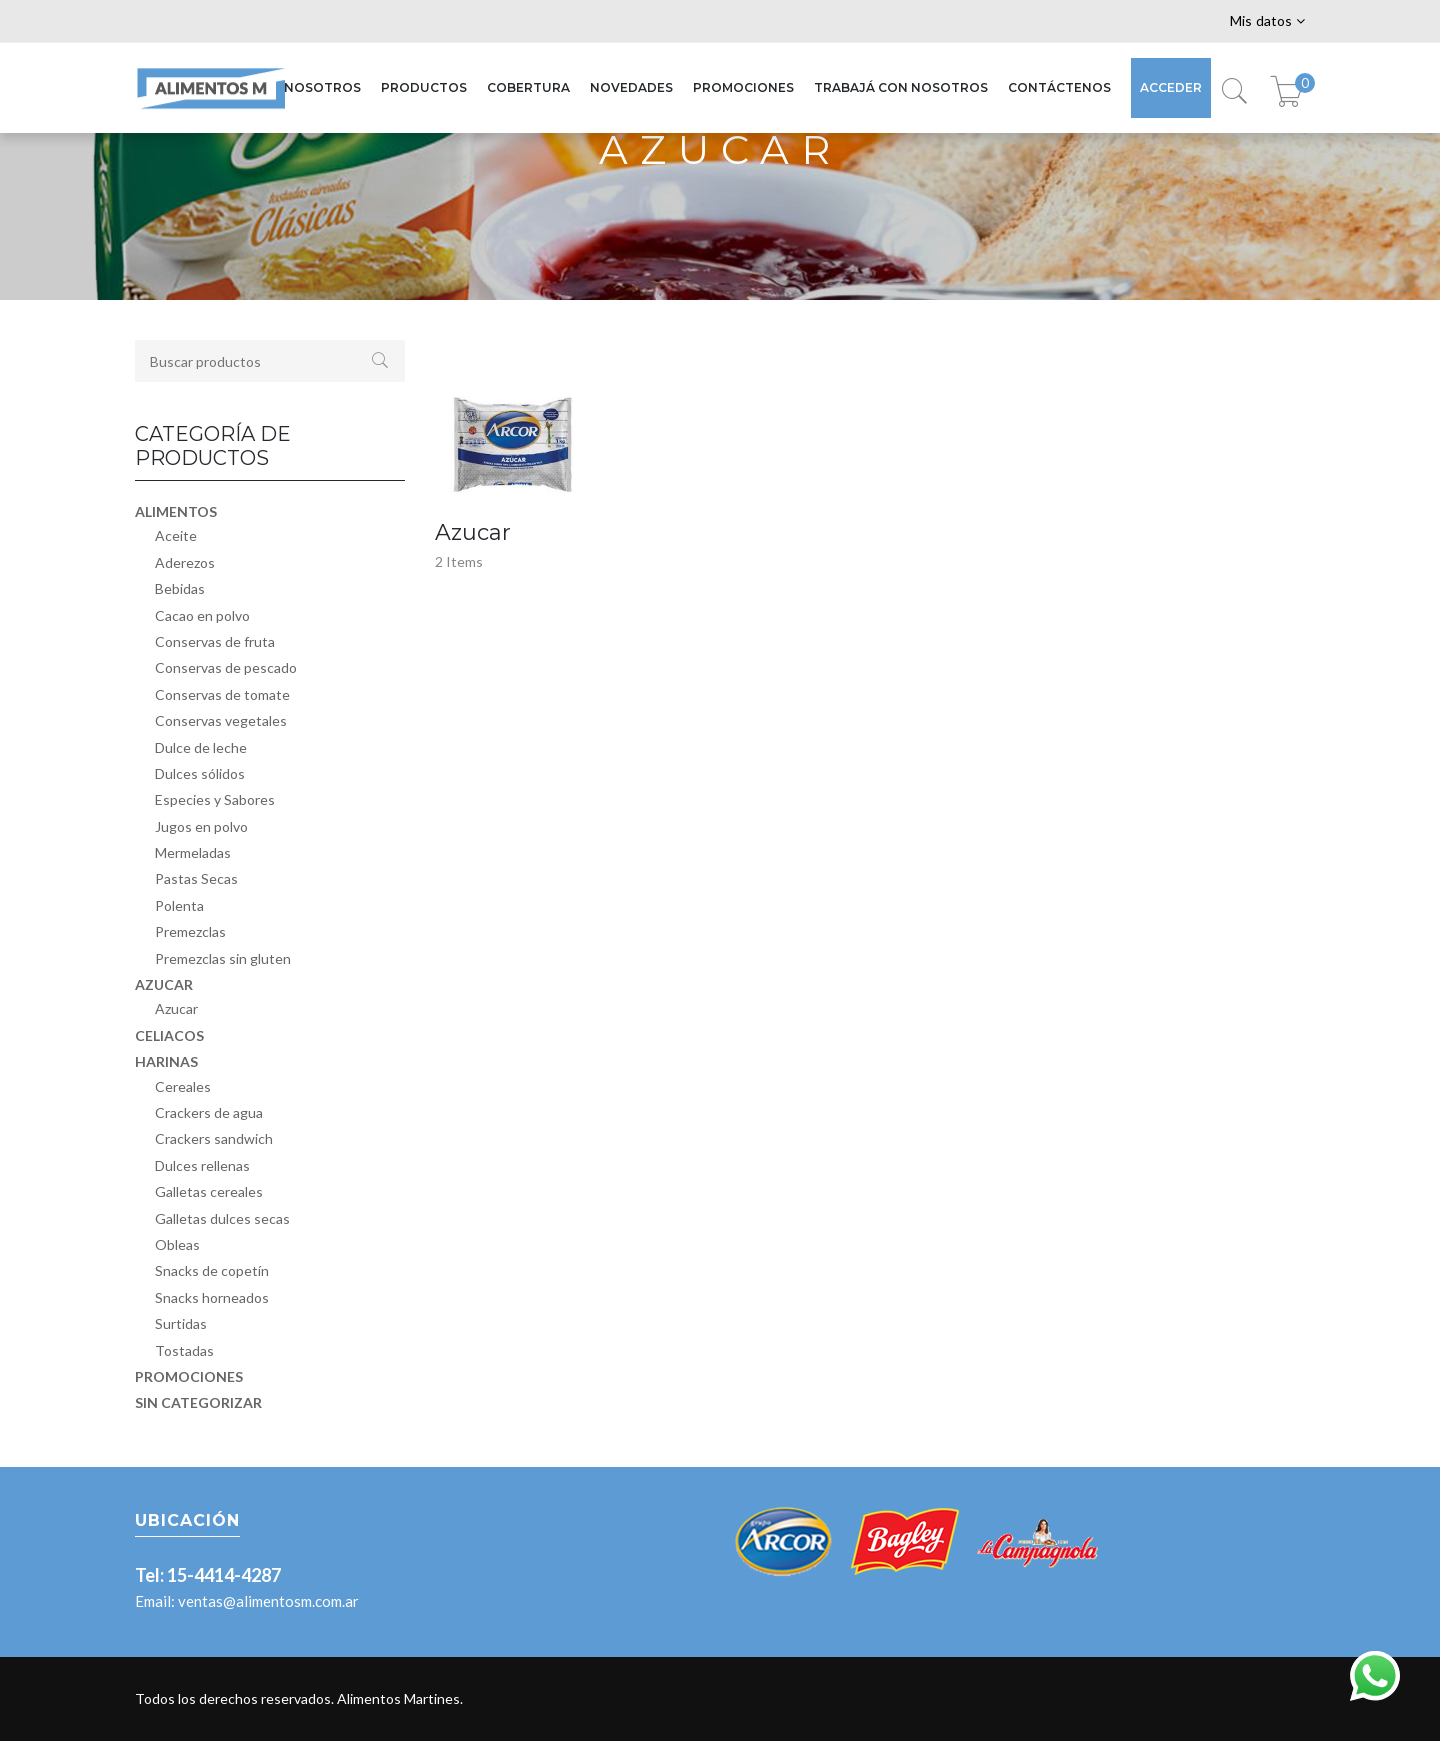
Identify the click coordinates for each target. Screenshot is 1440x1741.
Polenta (179, 905)
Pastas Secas (196, 878)
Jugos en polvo (201, 826)
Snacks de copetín (212, 1270)
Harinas (166, 1061)
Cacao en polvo (202, 615)
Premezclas (190, 931)
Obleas (177, 1244)
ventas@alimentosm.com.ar (268, 1601)
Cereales (183, 1086)
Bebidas (180, 588)
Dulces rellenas (202, 1165)
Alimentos (176, 511)
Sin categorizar (198, 1402)
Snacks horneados (212, 1297)
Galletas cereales (209, 1191)
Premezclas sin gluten (223, 958)
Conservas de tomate (222, 694)
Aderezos (185, 562)
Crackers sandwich (214, 1138)
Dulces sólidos (200, 773)
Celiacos (169, 1035)
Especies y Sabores (215, 799)
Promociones (189, 1376)
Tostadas (184, 1350)
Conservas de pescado (226, 667)
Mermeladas (193, 852)
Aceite (176, 535)
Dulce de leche (201, 747)
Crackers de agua (209, 1112)
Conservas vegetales (221, 720)
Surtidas (181, 1323)
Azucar (164, 984)
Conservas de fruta (215, 641)
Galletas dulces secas (222, 1218)
